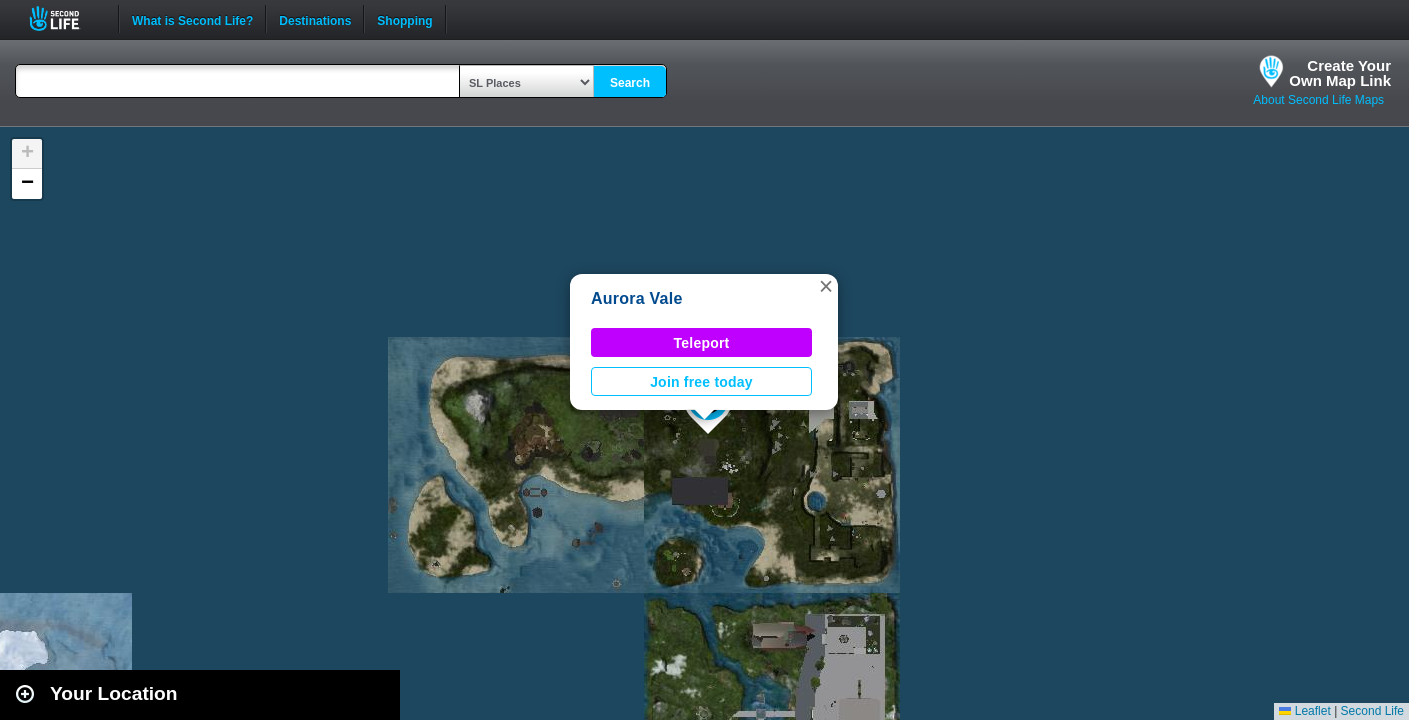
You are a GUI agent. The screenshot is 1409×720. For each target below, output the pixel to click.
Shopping (404, 19)
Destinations (315, 19)
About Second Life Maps (1318, 100)
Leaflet (1304, 711)
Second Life (65, 18)
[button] (826, 286)
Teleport (702, 343)
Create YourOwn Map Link (1340, 73)
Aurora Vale (637, 298)
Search (630, 83)
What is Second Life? (192, 19)
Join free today (701, 382)
